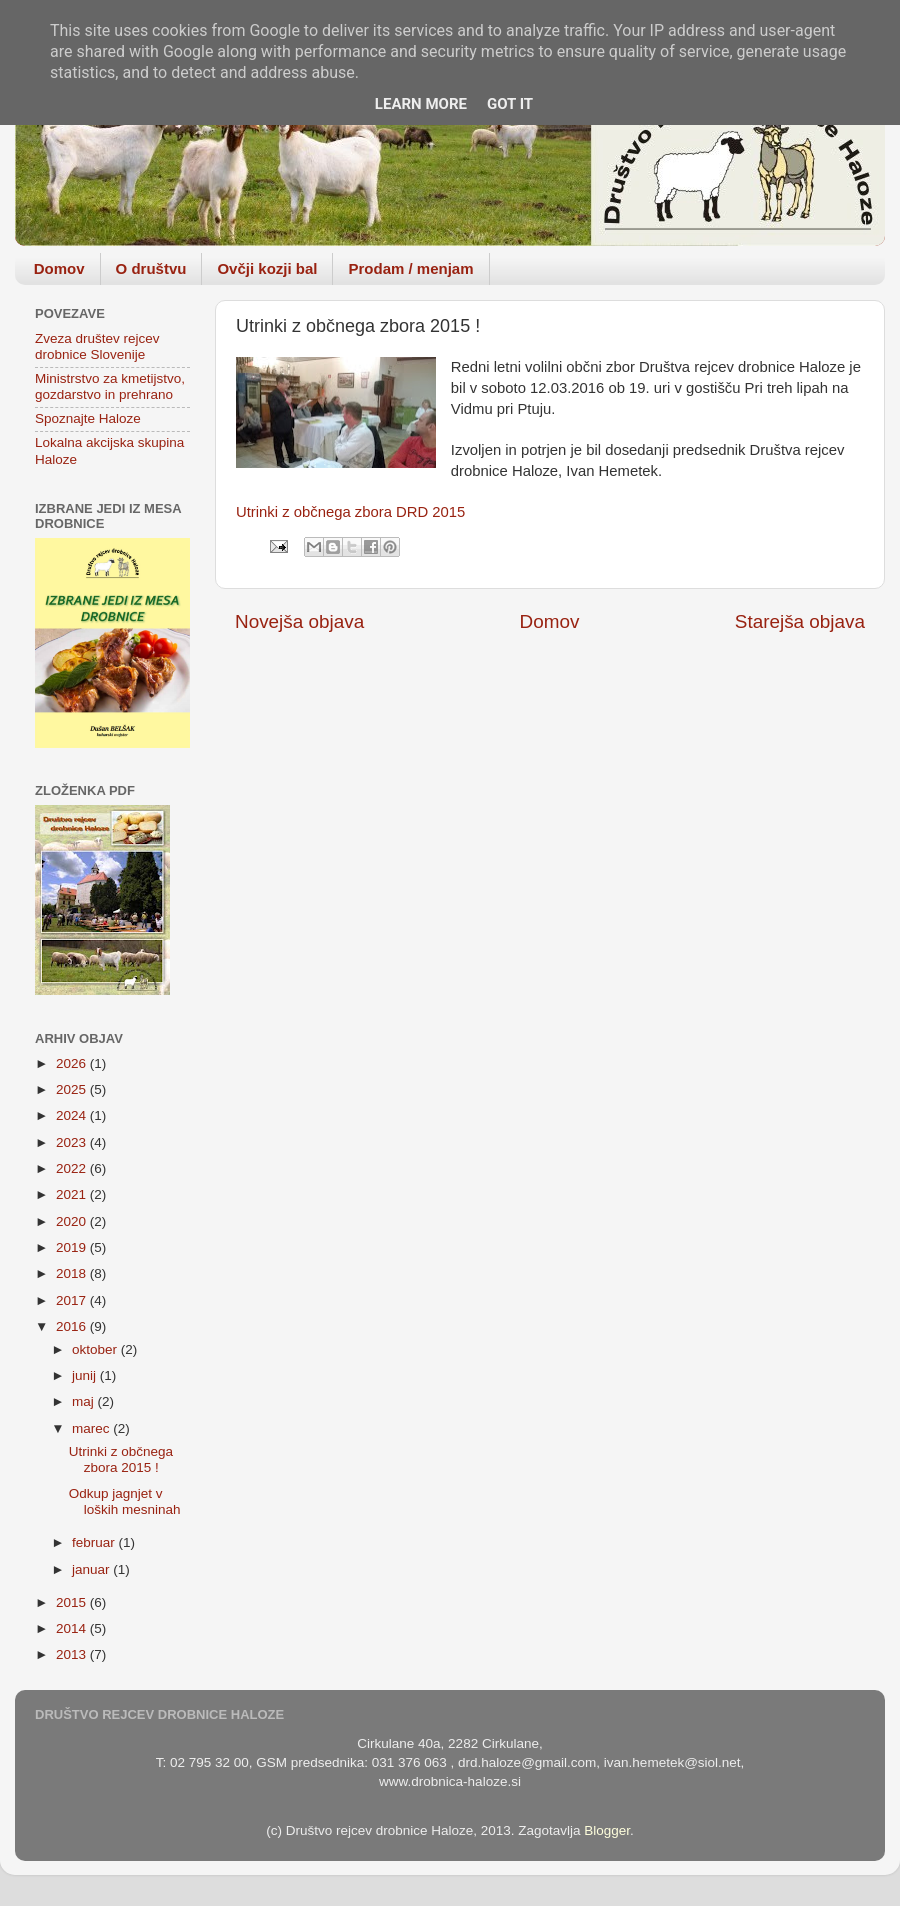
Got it (510, 104)
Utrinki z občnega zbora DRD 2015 (350, 512)
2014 (73, 1628)
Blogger (607, 1830)
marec (92, 1428)
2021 (73, 1194)
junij (86, 1375)
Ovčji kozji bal (267, 268)
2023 (73, 1142)
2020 (73, 1221)
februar (95, 1542)
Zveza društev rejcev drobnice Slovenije (97, 346)
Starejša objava (800, 621)
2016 (73, 1326)
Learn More (421, 104)
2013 (73, 1654)
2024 (73, 1115)
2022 (73, 1168)
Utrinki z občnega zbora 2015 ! (121, 1459)
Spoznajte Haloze (88, 418)
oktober (96, 1349)
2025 (73, 1089)
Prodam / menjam (410, 268)
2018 (73, 1273)
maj (85, 1401)
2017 (73, 1300)
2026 (73, 1063)
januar (92, 1569)
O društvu (151, 268)
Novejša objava (299, 621)
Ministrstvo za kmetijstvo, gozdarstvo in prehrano (110, 386)
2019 (73, 1247)
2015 (73, 1602)
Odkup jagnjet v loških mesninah (125, 1501)
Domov (59, 268)
